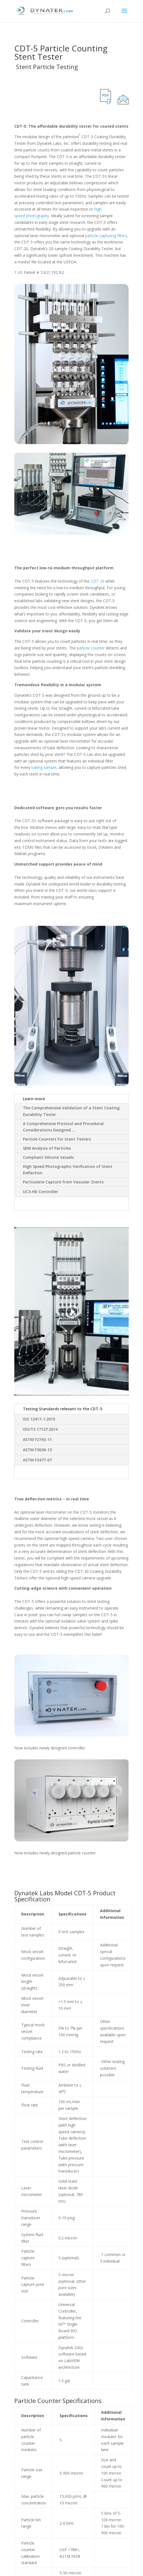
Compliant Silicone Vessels (48, 1157)
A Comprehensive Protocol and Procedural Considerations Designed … (63, 1127)
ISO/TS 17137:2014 (40, 1429)
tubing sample (43, 767)
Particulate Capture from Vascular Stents (63, 1182)
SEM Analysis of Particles (47, 1148)
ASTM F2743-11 (37, 1439)
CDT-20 (97, 581)
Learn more (34, 1098)
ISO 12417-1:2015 (39, 1419)
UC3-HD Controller (40, 1191)
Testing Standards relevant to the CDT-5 (62, 1408)
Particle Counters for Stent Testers (57, 1139)
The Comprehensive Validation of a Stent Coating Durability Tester (71, 1111)
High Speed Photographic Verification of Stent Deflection (67, 1170)
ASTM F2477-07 (37, 1460)
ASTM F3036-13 (37, 1449)
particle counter (91, 648)
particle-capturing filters (106, 235)
